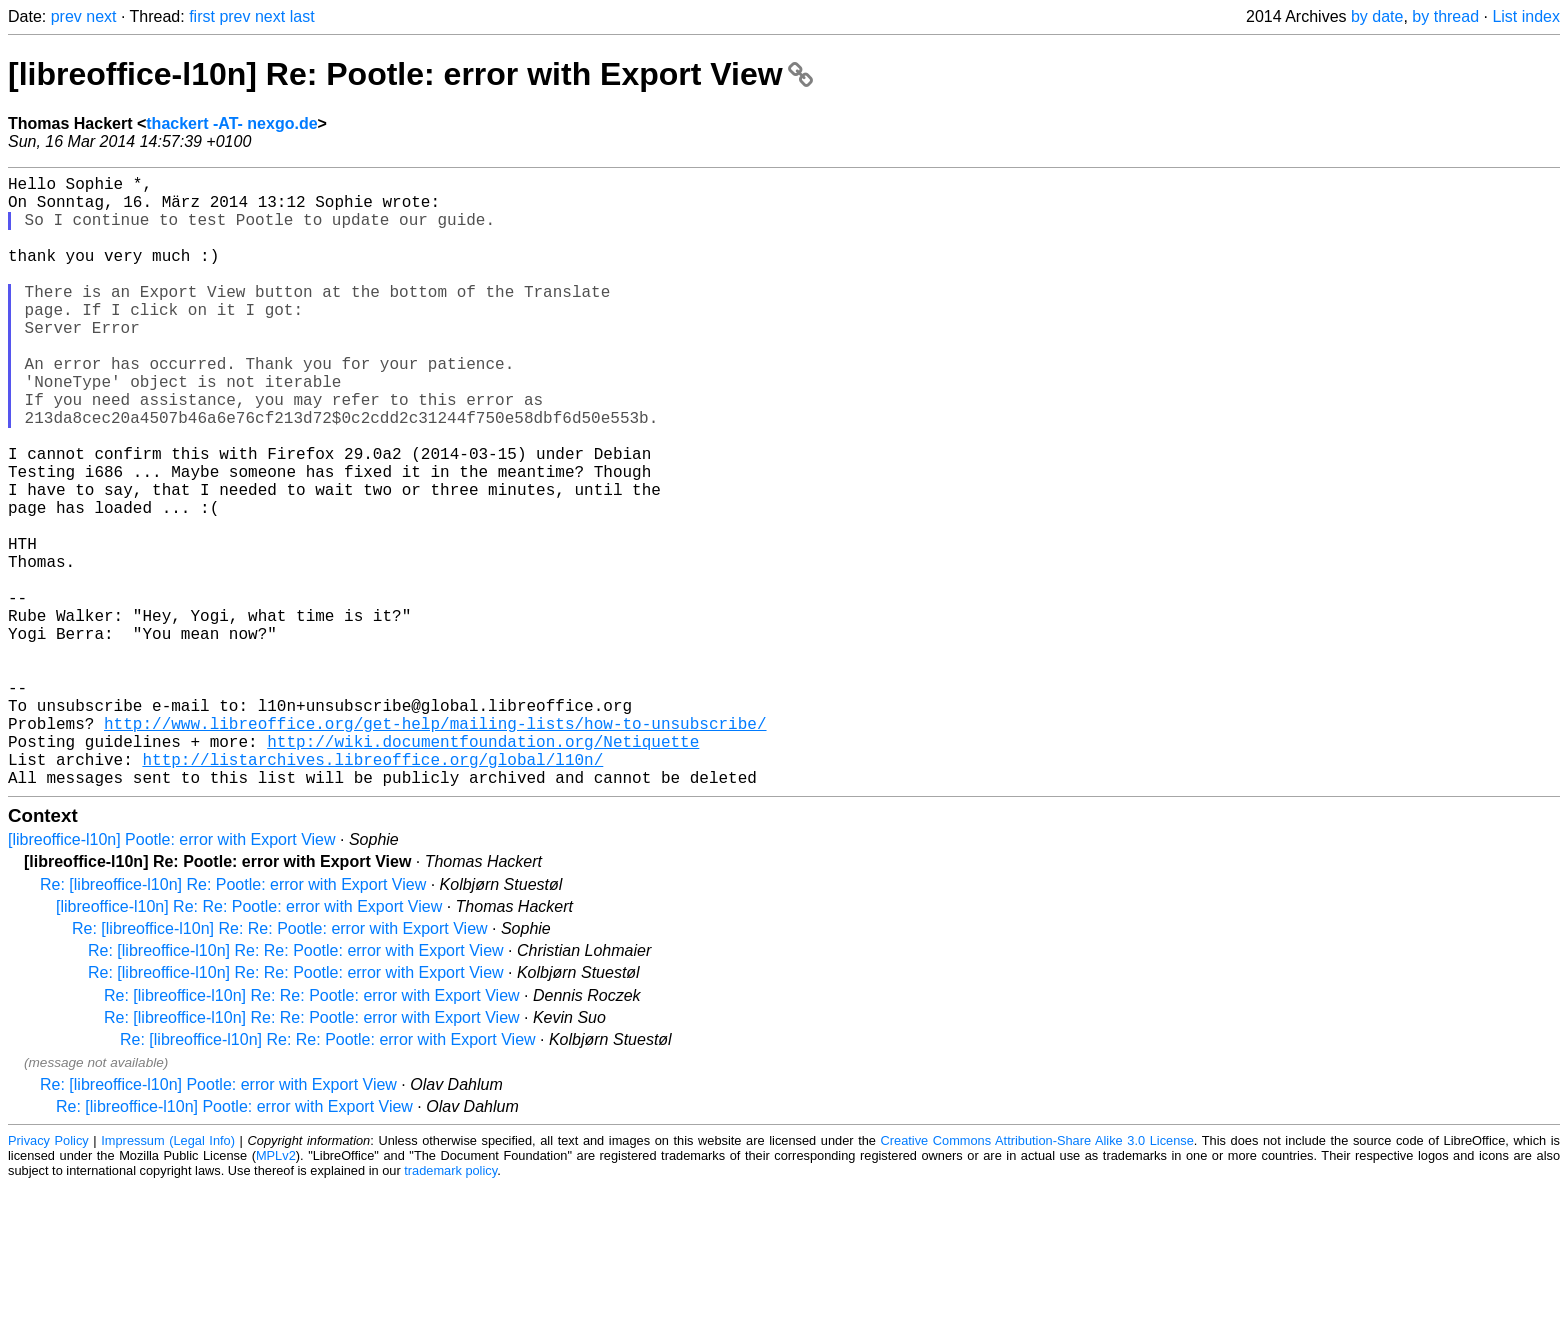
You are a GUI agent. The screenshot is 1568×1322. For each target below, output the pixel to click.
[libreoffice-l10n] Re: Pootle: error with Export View (410, 74)
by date (1377, 16)
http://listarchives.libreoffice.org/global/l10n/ (372, 891)
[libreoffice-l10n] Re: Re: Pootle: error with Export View (249, 1042)
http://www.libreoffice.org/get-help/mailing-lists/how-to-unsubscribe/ (435, 847)
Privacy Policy (48, 1276)
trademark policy (450, 1306)
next (101, 16)
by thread (1445, 16)
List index (1526, 16)
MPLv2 (276, 1291)
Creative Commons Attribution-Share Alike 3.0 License (1037, 1276)
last (302, 16)
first (202, 16)
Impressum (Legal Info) (168, 1276)
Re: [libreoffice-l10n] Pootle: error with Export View (218, 1220)
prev (66, 16)
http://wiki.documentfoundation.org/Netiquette (483, 869)
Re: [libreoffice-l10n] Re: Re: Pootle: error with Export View (280, 1064)
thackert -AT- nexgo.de (231, 123)
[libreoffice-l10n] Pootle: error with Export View (172, 975)
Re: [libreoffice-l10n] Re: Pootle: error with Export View (233, 1020)
